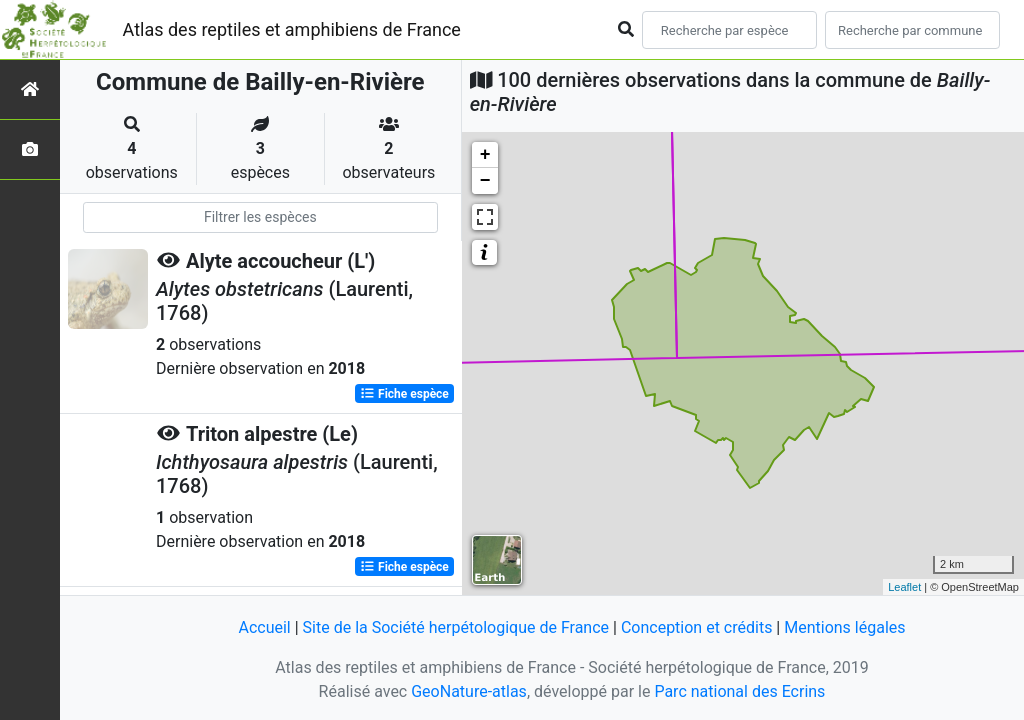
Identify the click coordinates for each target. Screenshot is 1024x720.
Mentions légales (844, 627)
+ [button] (485, 155)
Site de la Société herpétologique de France (456, 627)
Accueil (264, 627)
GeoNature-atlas (469, 691)
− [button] (485, 181)
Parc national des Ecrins (739, 691)
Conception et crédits (697, 627)
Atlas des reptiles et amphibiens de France (292, 29)
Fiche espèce (404, 394)
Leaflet (904, 587)
